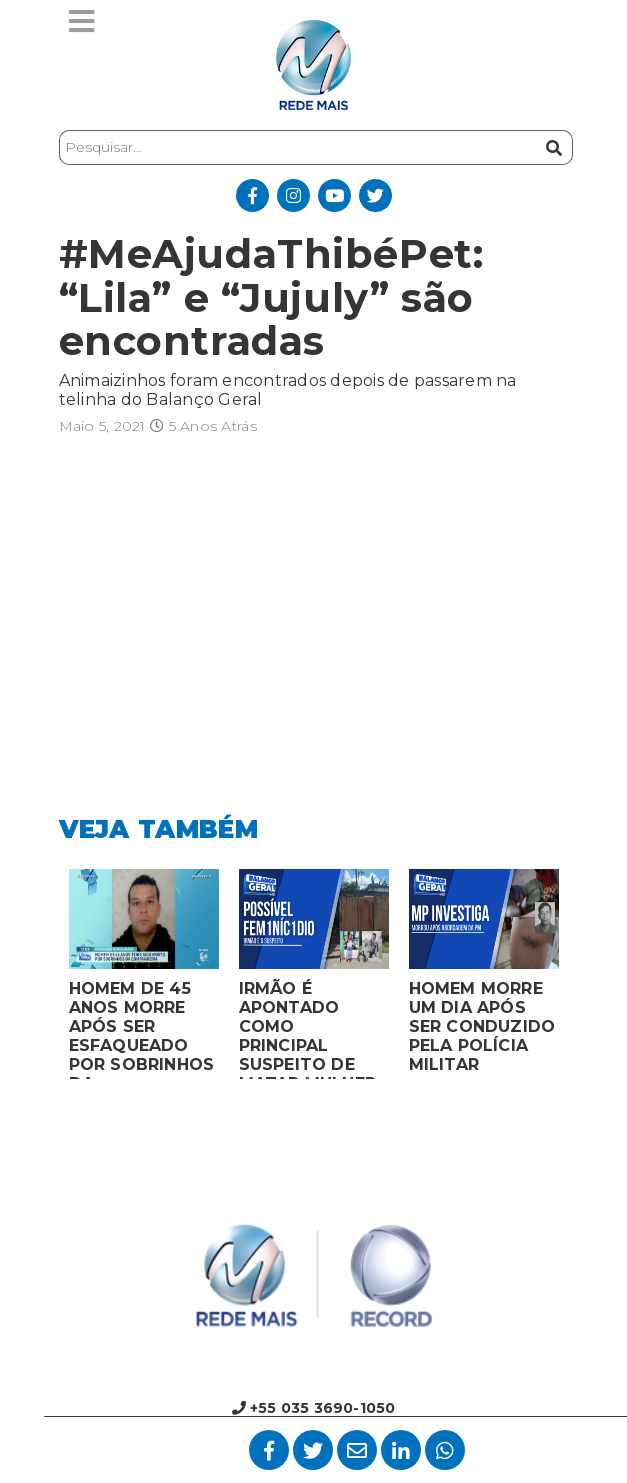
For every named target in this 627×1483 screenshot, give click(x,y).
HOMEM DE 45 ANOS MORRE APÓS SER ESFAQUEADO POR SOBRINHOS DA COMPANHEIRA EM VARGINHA (142, 1029)
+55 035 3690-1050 (314, 1408)
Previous (44, 979)
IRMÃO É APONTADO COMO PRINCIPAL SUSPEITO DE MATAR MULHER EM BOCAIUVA (308, 1029)
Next (584, 979)
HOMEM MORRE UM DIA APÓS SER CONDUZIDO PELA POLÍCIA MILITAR (482, 1026)
